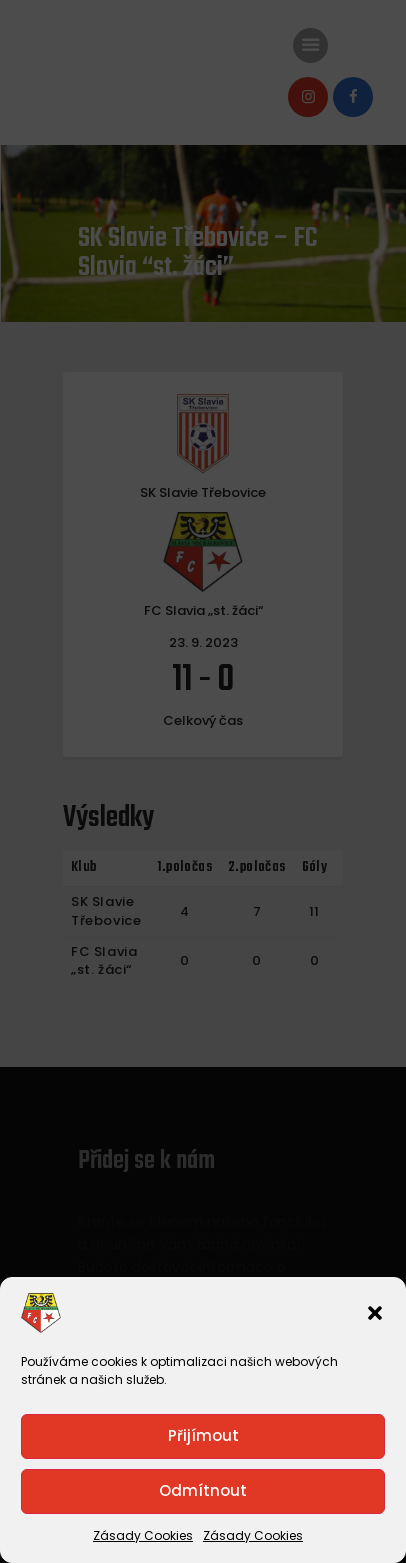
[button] (375, 1313)
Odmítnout (203, 1490)
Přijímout (203, 1435)
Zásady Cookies (143, 1535)
